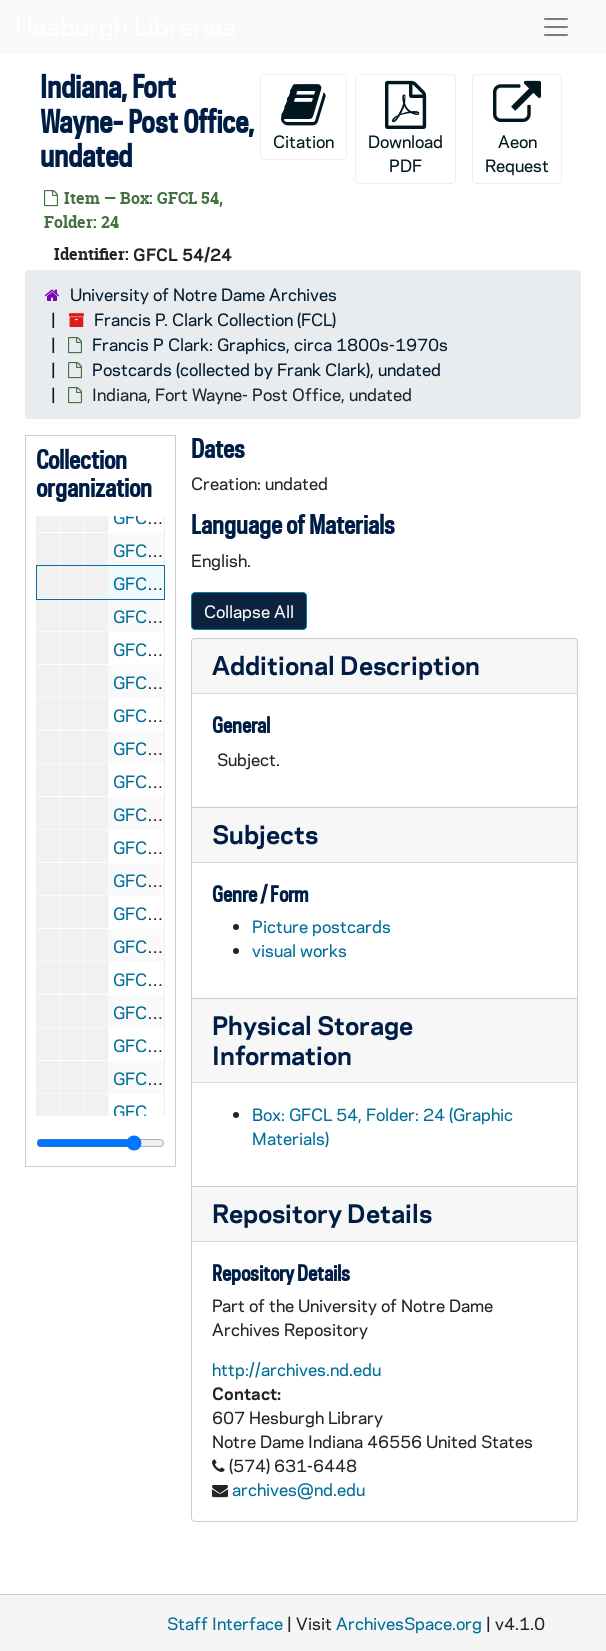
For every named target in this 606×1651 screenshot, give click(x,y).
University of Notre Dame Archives (203, 294)
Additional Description (346, 664)
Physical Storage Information (312, 1039)
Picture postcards (321, 926)
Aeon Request (517, 128)
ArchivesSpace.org (409, 1623)
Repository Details (322, 1212)
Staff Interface (225, 1623)
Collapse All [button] (249, 611)
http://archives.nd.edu (296, 1369)
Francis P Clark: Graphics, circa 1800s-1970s (270, 344)
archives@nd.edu (298, 1489)
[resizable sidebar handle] (100, 1143)
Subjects (265, 833)
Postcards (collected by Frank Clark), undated (266, 369)
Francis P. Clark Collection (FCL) (215, 319)
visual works (299, 950)
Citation (303, 116)
